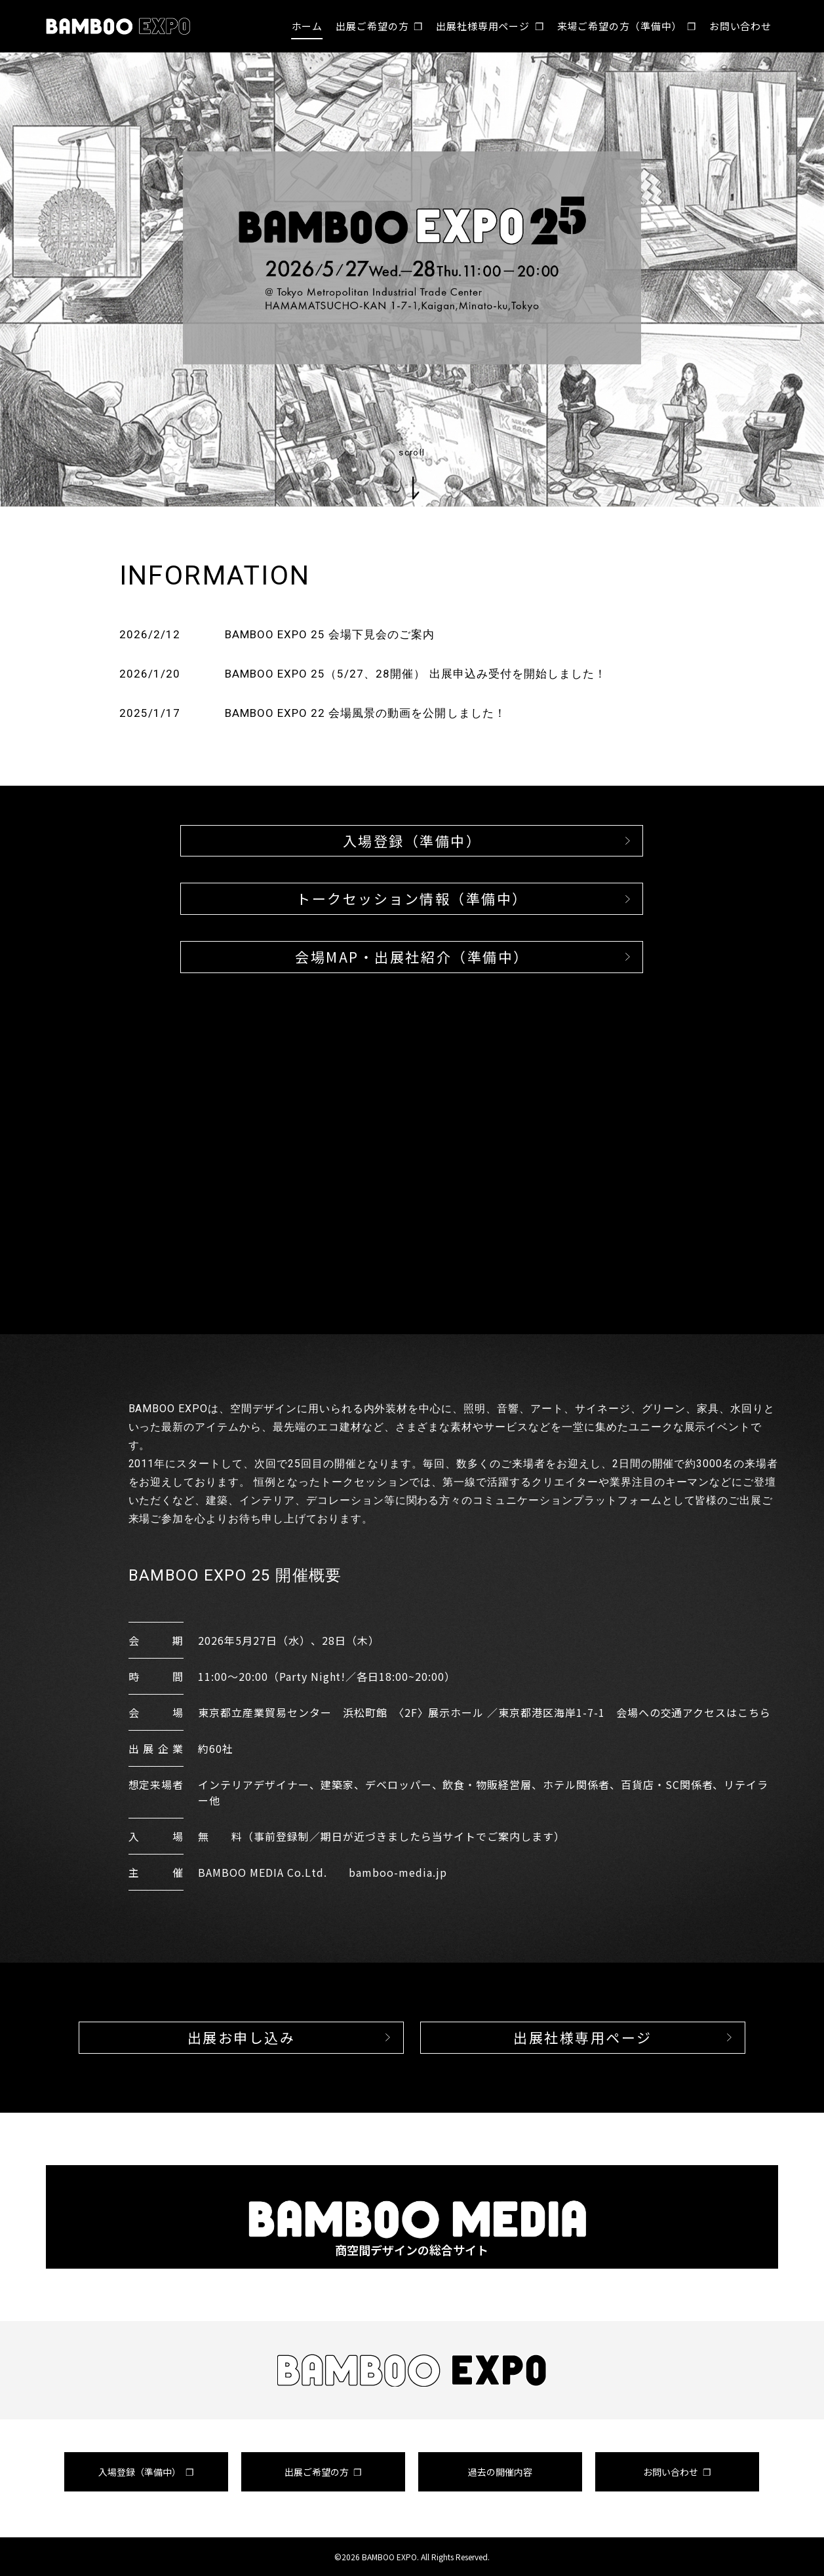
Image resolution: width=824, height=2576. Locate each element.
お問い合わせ (740, 26)
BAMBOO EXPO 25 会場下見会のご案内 (330, 634)
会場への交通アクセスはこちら (693, 1712)
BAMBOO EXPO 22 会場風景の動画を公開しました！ (365, 713)
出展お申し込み (241, 2037)
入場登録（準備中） (139, 2471)
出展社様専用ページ (483, 26)
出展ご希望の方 (372, 26)
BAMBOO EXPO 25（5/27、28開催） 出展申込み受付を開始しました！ (415, 673)
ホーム (307, 26)
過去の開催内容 (500, 2471)
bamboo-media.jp (397, 1872)
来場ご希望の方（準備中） (619, 26)
